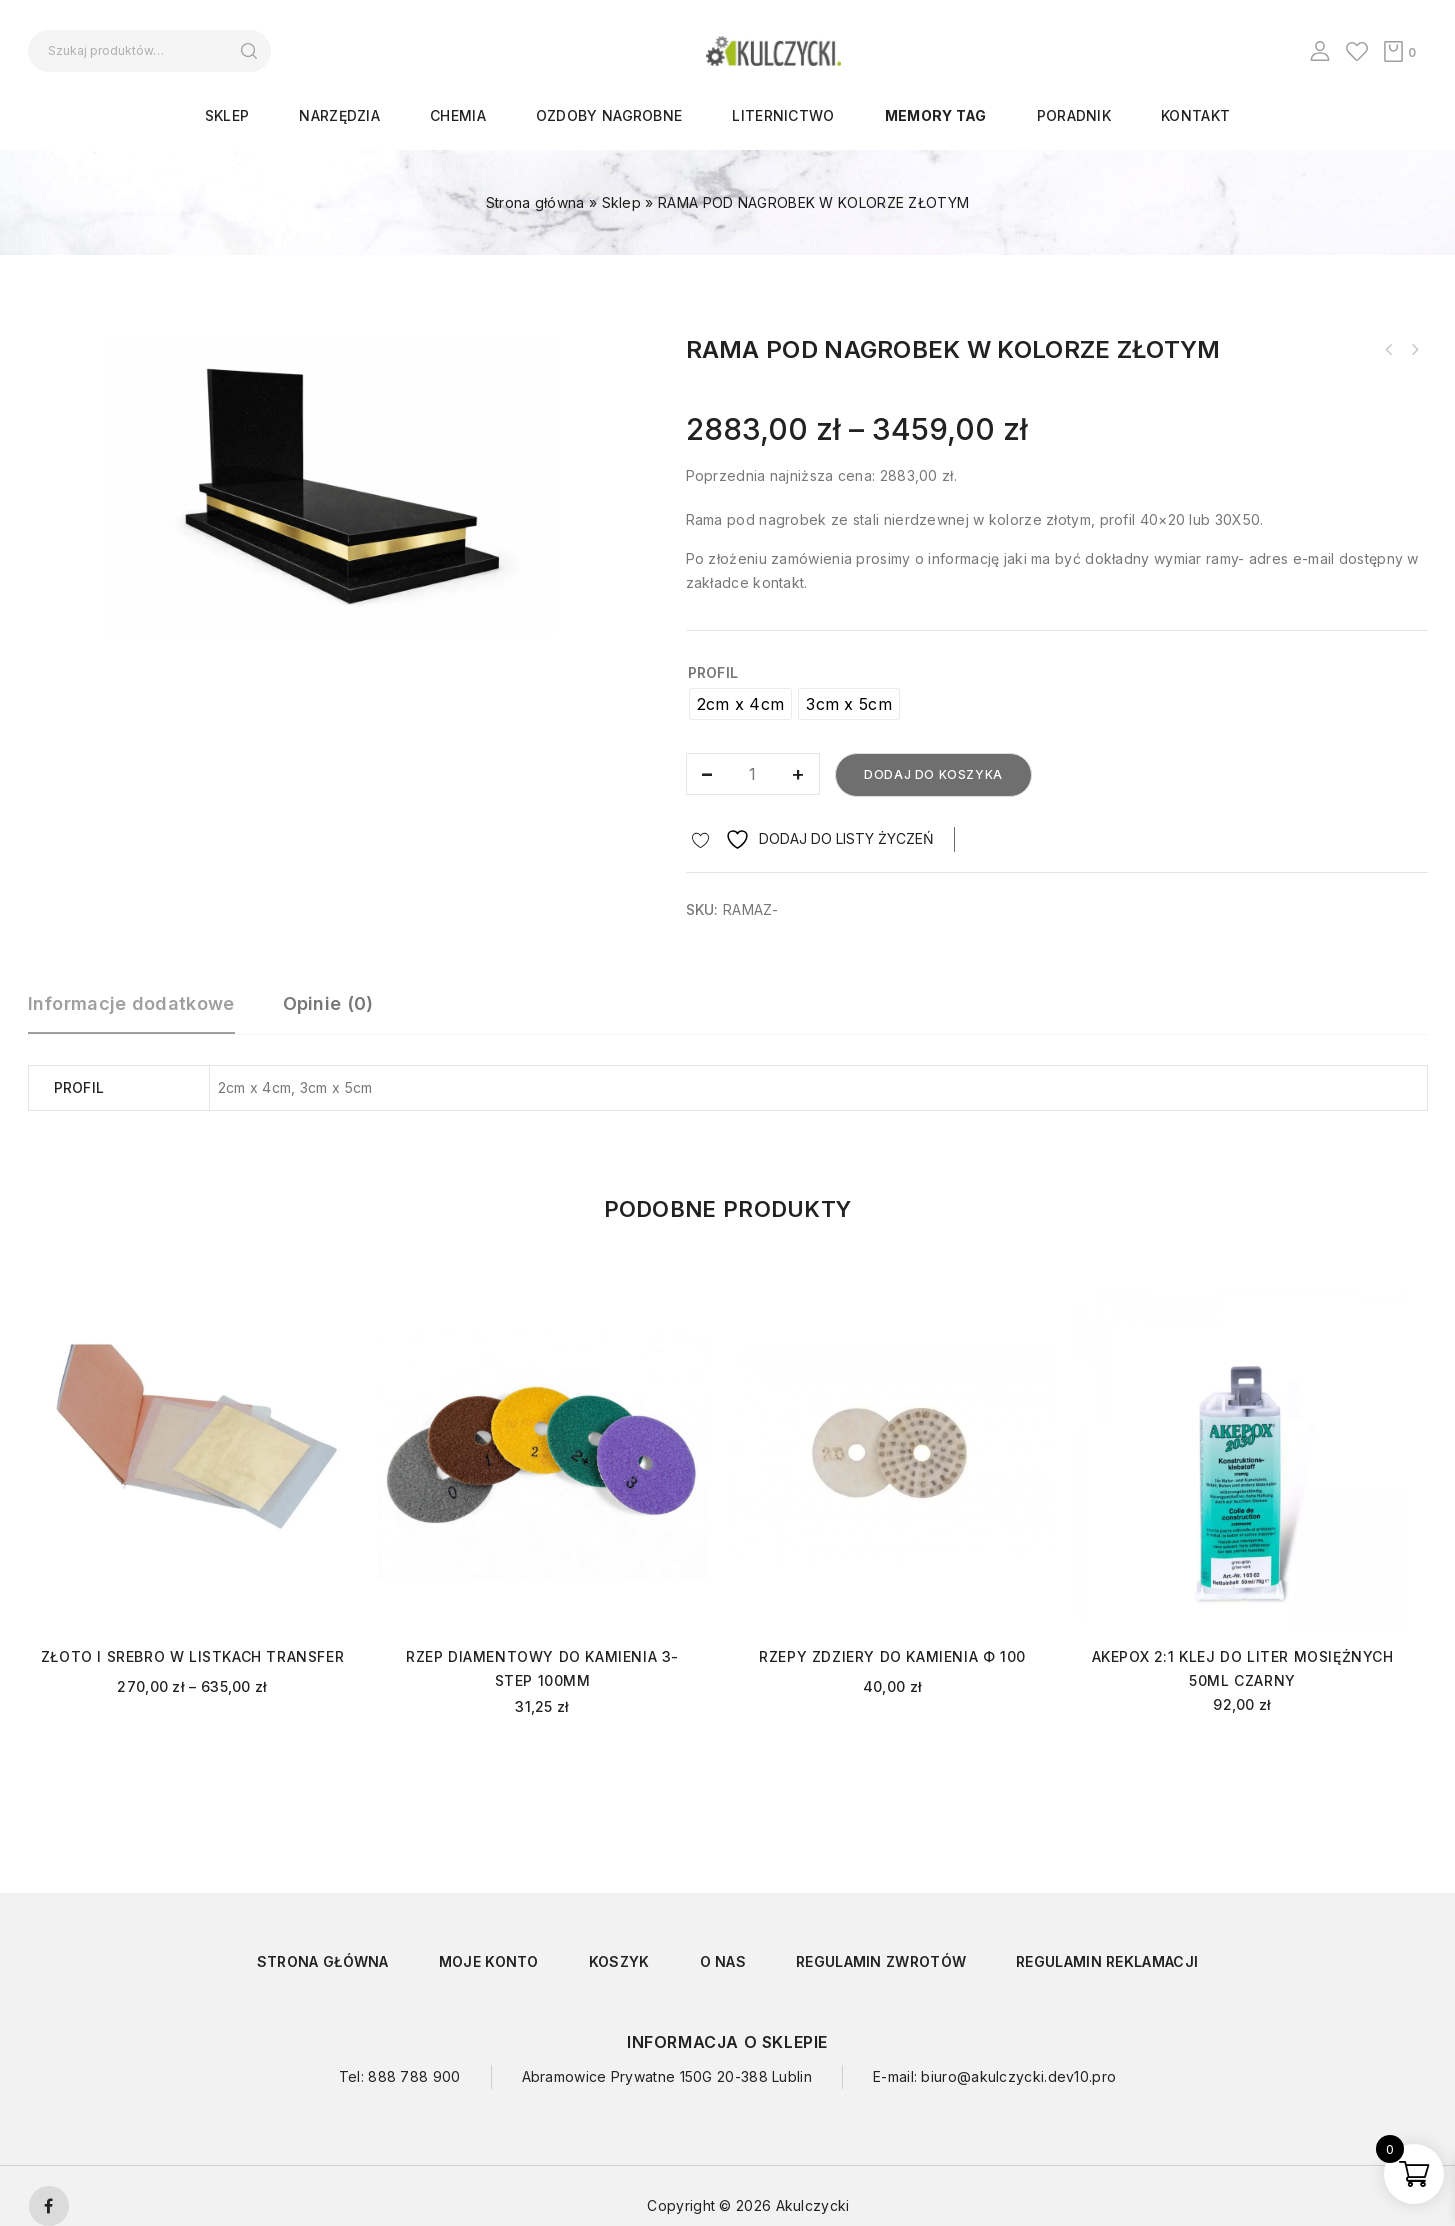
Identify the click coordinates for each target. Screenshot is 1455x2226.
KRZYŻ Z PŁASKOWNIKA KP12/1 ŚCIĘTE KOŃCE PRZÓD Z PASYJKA (1389, 350)
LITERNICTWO (783, 115)
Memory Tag (936, 115)
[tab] (141, 1013)
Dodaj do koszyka (933, 774)
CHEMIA (458, 115)
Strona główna (535, 202)
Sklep (227, 115)
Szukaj (249, 51)
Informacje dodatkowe (131, 1003)
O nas (723, 1961)
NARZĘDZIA (339, 115)
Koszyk (619, 1961)
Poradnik (1074, 115)
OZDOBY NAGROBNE (609, 115)
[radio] (741, 704)
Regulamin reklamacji (1107, 1961)
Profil (713, 672)
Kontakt (1195, 115)
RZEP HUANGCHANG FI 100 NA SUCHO (1415, 350)
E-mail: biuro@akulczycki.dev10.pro (994, 2076)
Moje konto (489, 1961)
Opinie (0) (328, 1003)
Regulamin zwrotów (881, 1961)
